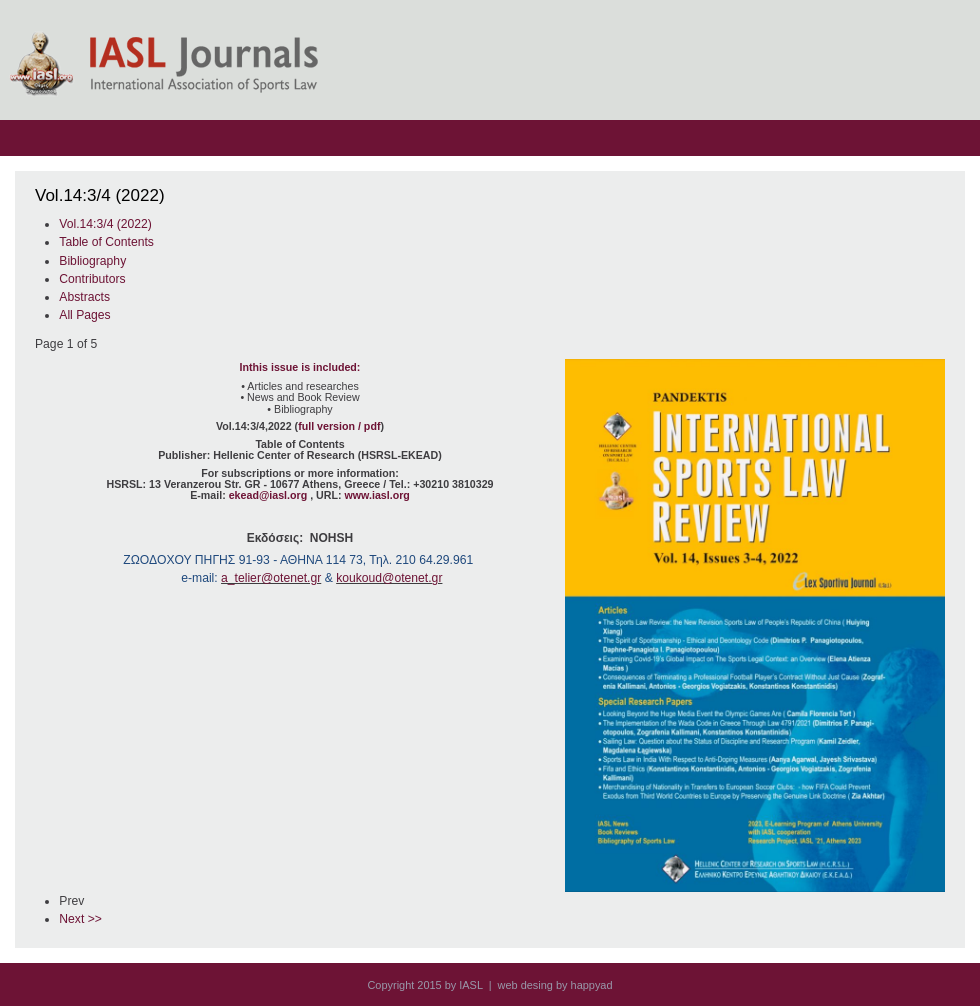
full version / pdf (339, 426)
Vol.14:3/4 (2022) (105, 224)
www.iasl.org (376, 495)
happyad (592, 985)
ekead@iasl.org (268, 495)
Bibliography (92, 261)
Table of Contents (106, 242)
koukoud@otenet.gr (389, 578)
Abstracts (84, 297)
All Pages (84, 315)
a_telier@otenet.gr (271, 578)
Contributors (92, 279)
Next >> (80, 919)
